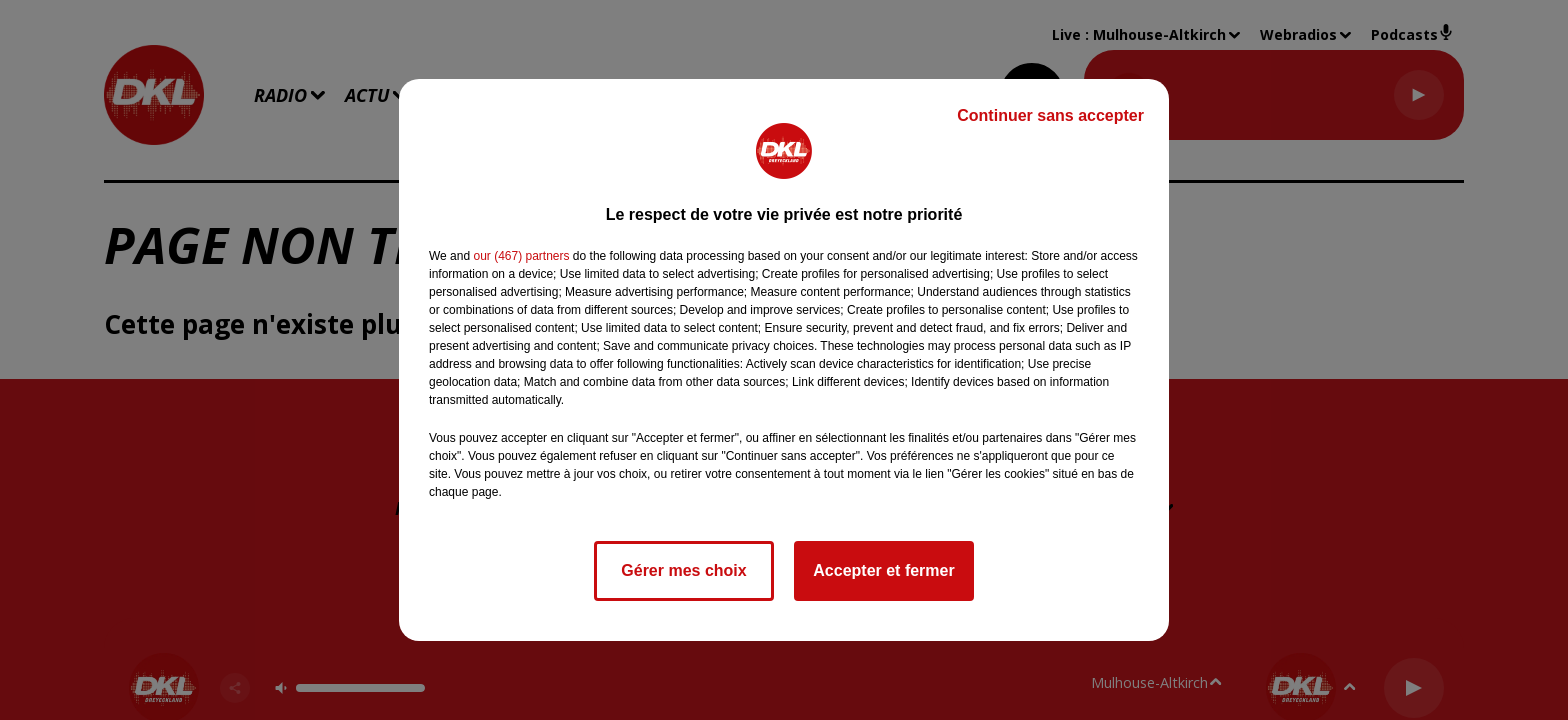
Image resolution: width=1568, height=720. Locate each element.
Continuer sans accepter (1050, 115)
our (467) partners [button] (521, 256)
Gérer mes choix (683, 570)
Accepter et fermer (883, 570)
